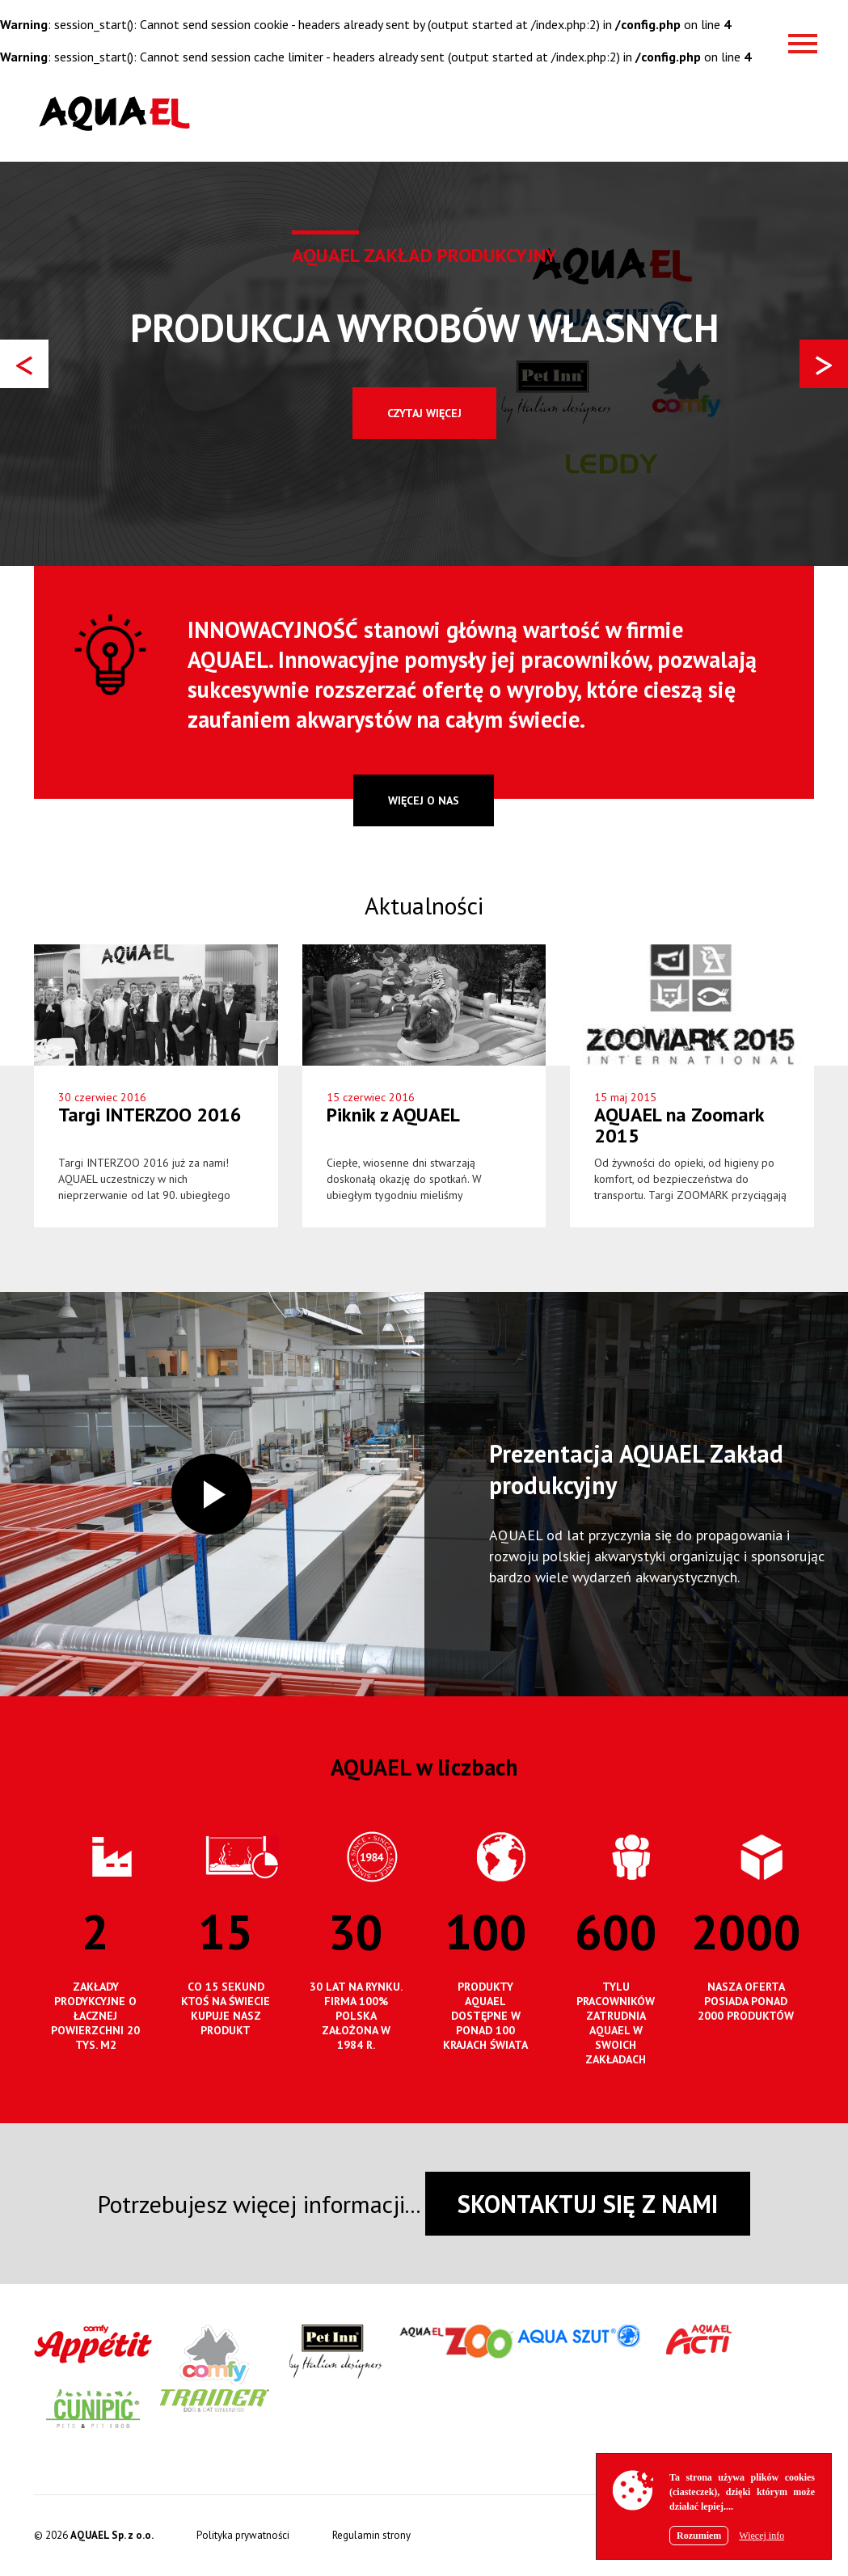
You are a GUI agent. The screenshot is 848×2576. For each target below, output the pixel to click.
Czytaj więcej (424, 413)
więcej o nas (423, 800)
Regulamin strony (371, 2535)
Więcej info (761, 2535)
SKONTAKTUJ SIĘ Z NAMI (588, 2203)
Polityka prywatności (242, 2535)
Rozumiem (699, 2535)
